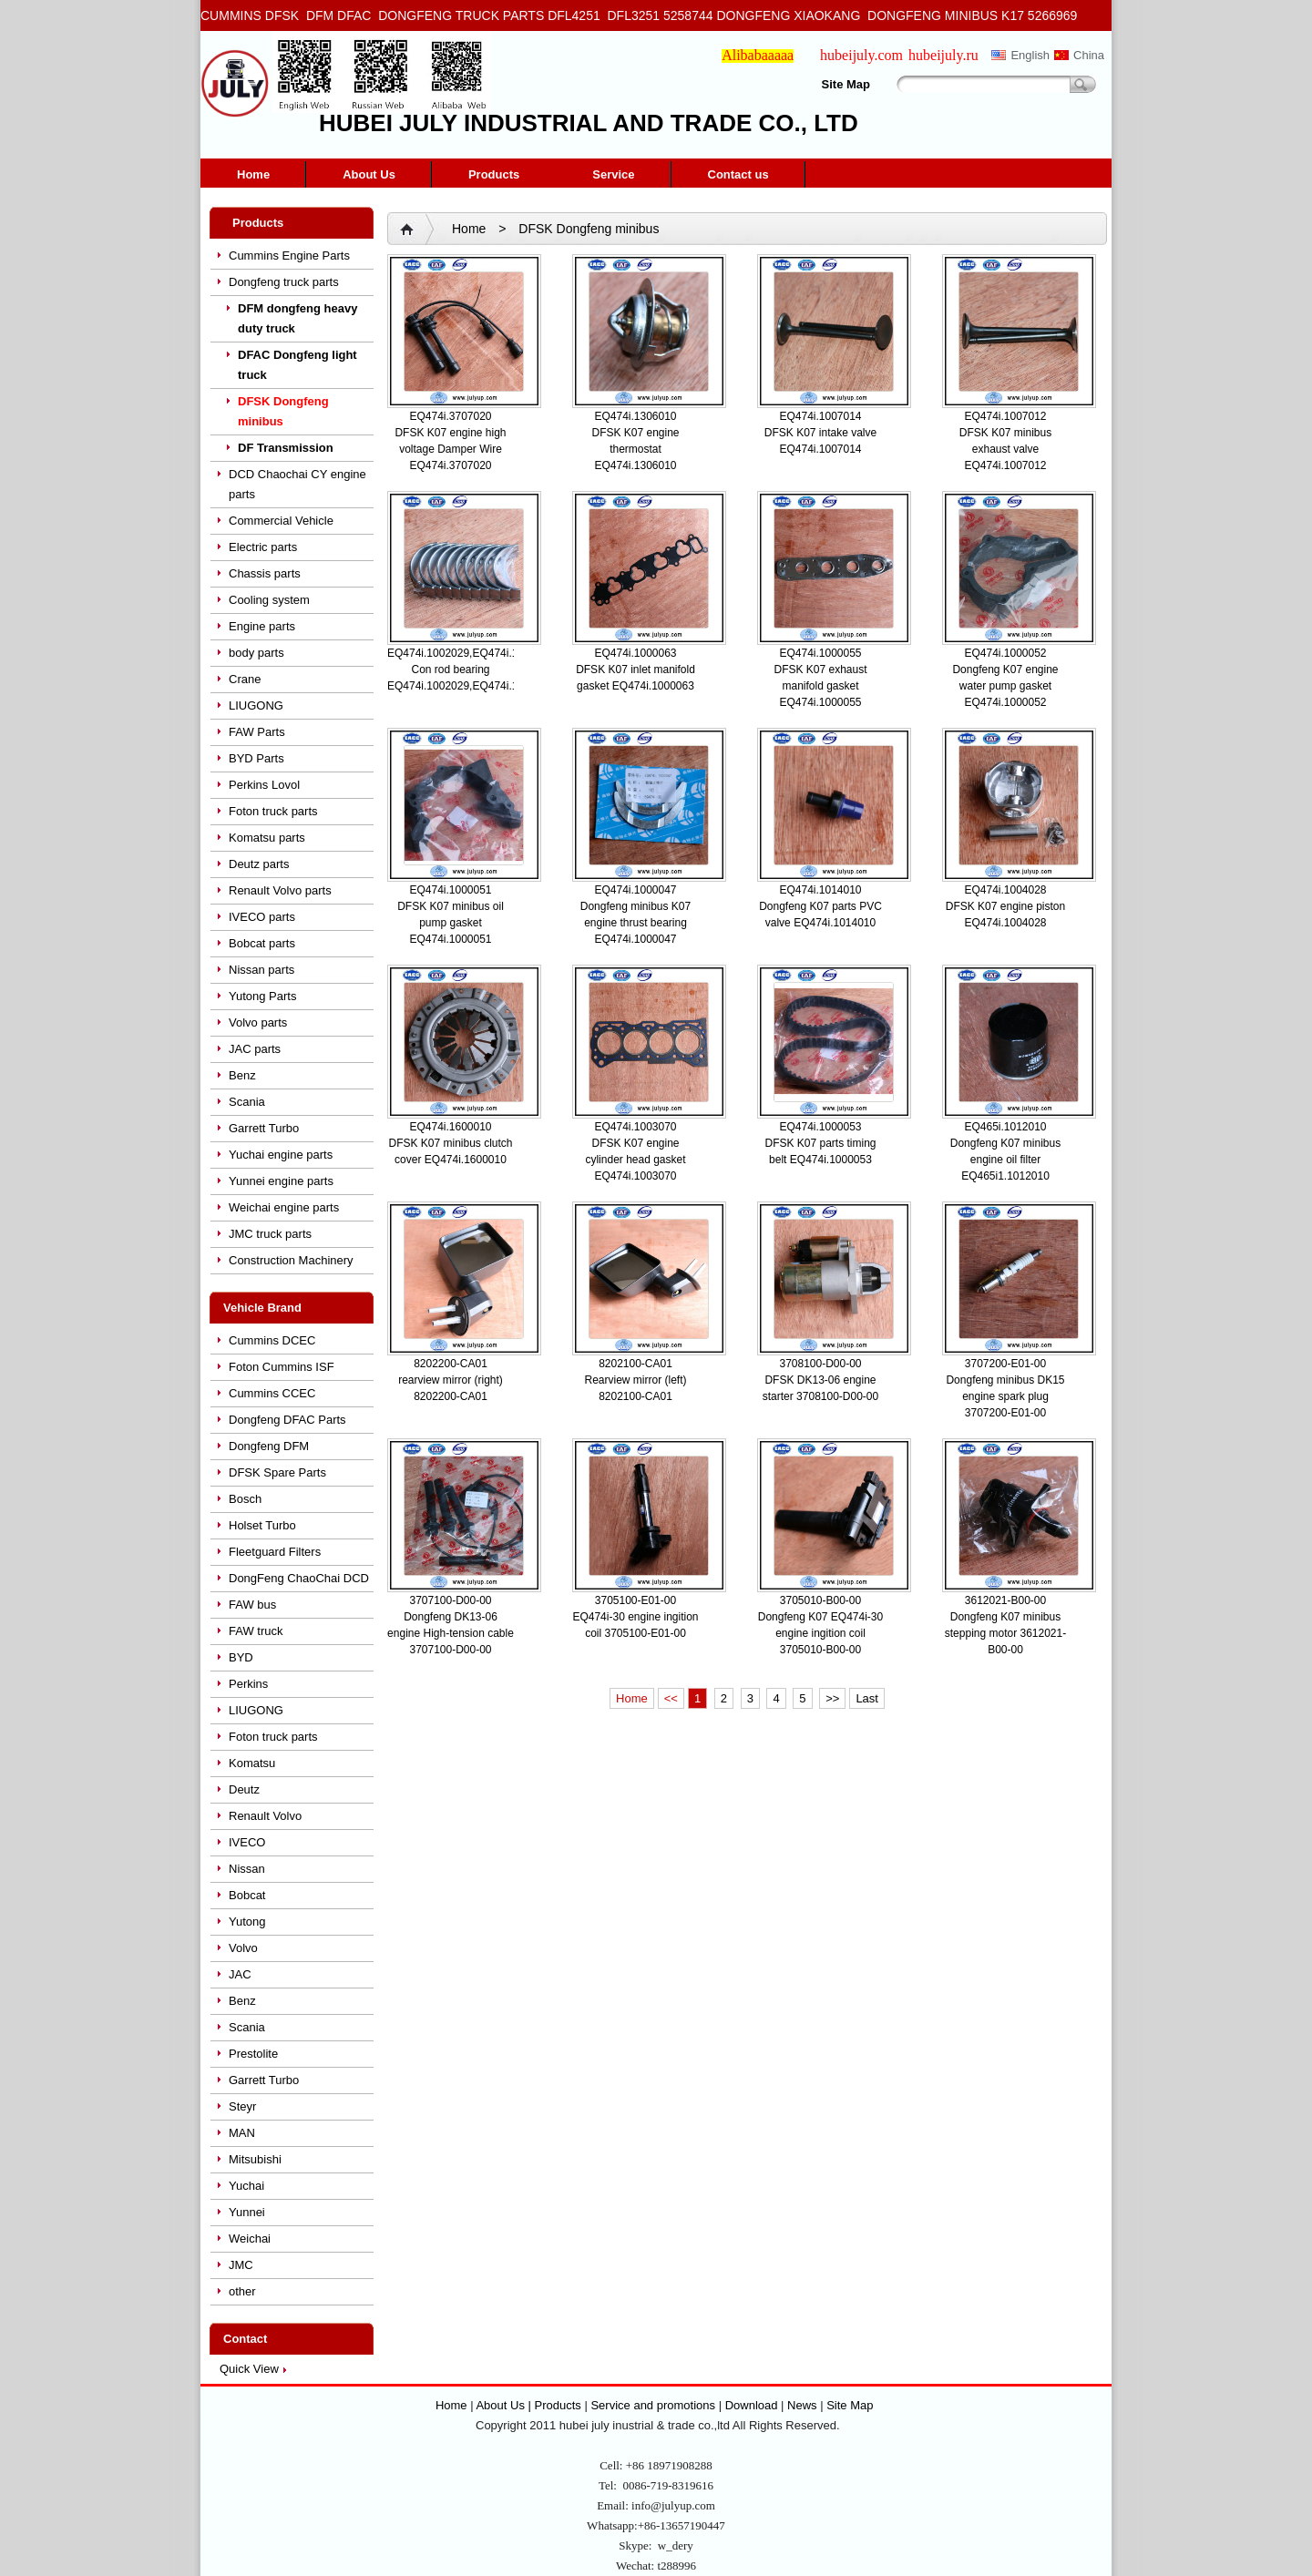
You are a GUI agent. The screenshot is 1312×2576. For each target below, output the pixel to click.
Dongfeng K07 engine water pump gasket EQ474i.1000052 (1005, 686)
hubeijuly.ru (943, 55)
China (1088, 55)
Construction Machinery (291, 1260)
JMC (241, 2265)
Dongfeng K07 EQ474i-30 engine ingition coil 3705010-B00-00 (820, 1633)
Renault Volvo (265, 1816)
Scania (247, 1102)
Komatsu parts (267, 837)
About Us (369, 174)
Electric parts (263, 547)
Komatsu (252, 1763)
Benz (242, 1075)
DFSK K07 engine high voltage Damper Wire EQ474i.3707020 (450, 449)
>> (832, 1698)
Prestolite (253, 2053)
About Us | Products (530, 2405)
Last (867, 1698)
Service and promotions (654, 2405)
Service (613, 174)
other (242, 2291)
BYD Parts (256, 758)
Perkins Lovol (264, 785)
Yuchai (246, 2186)
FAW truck (255, 1631)
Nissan (247, 1869)
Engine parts (262, 626)
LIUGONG (256, 705)
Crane (245, 679)
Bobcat (247, 1895)
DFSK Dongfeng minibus (283, 411)
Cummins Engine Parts (289, 255)
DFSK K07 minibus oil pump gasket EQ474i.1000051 (450, 923)
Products (493, 174)
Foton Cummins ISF (281, 1367)
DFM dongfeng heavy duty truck (297, 318)
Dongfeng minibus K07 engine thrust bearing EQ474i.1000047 (635, 923)
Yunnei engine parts (281, 1181)
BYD (241, 1657)
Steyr (242, 2106)
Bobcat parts (262, 943)
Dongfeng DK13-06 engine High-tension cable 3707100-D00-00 (450, 1633)
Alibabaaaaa (758, 55)
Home (253, 174)
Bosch (245, 1499)
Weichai (250, 2238)
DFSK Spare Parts (277, 1472)
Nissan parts (261, 969)
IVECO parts (262, 917)
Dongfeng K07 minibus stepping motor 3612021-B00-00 (1005, 1633)
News (802, 2405)
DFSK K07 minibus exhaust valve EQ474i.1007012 (1005, 449)
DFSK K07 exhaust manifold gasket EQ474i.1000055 (820, 686)
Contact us (738, 174)
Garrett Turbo (264, 1128)
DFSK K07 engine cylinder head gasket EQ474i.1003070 (635, 1159)
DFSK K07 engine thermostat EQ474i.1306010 (635, 449)
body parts (256, 652)
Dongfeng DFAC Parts (287, 1419)
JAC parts (255, 1049)
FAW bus (252, 1604)
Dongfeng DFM (269, 1446)
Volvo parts (258, 1022)
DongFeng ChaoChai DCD (299, 1578)
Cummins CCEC (272, 1393)
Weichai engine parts (284, 1207)
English (1030, 55)
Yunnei (247, 2212)
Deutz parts (259, 864)
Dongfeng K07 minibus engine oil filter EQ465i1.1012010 (1005, 1159)
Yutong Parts (262, 996)
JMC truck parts (270, 1234)
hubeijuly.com (861, 55)
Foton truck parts (273, 811)
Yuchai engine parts (281, 1154)
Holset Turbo (262, 1525)
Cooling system (269, 600)
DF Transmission (285, 448)
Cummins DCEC (272, 1340)
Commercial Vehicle (281, 520)
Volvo (243, 1948)
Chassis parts (265, 573)
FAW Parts (257, 732)
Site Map (846, 84)
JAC (240, 1974)
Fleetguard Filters (275, 1552)
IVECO (247, 1842)
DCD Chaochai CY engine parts (297, 484)
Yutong (247, 1921)
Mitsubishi (255, 2159)
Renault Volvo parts (280, 890)
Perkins (248, 1684)
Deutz (244, 1789)
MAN (242, 2133)
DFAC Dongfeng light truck (297, 365)
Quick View (249, 2369)
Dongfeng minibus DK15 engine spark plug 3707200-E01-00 (1005, 1396)
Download (751, 2405)
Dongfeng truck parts (284, 282)
